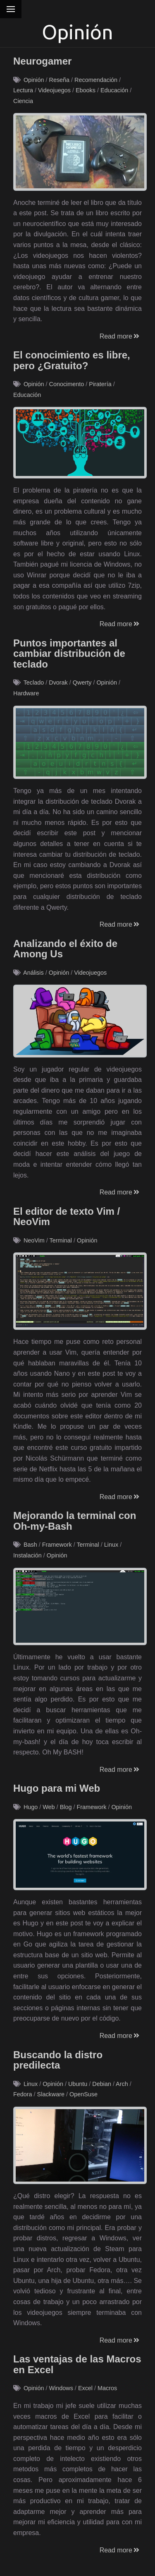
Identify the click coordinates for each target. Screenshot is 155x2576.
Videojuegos (54, 90)
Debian (101, 2084)
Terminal (61, 1240)
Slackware (50, 2094)
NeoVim (34, 1240)
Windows (61, 2388)
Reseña (59, 80)
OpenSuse (83, 2094)
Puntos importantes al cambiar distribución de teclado (69, 653)
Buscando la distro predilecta (58, 2060)
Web (49, 1807)
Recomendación (95, 80)
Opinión (34, 80)
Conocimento (66, 384)
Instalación (27, 1555)
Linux (111, 1544)
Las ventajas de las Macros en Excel (77, 2364)
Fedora (22, 2094)
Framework (57, 1544)
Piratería (100, 384)
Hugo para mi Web (56, 1788)
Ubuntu (77, 2084)
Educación (114, 90)
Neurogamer (42, 61)
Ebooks (85, 90)
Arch (122, 2084)
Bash (30, 1544)
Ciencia (23, 101)
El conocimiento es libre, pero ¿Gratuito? (71, 360)
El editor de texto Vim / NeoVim (66, 1217)
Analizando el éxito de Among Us (65, 949)
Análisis (33, 972)
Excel (85, 2388)
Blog (66, 1807)
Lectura (23, 90)
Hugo (31, 1807)
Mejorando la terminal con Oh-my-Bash (74, 1521)
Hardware (26, 693)
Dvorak (58, 682)
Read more (120, 336)
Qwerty (82, 682)
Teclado (34, 682)
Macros (107, 2388)
